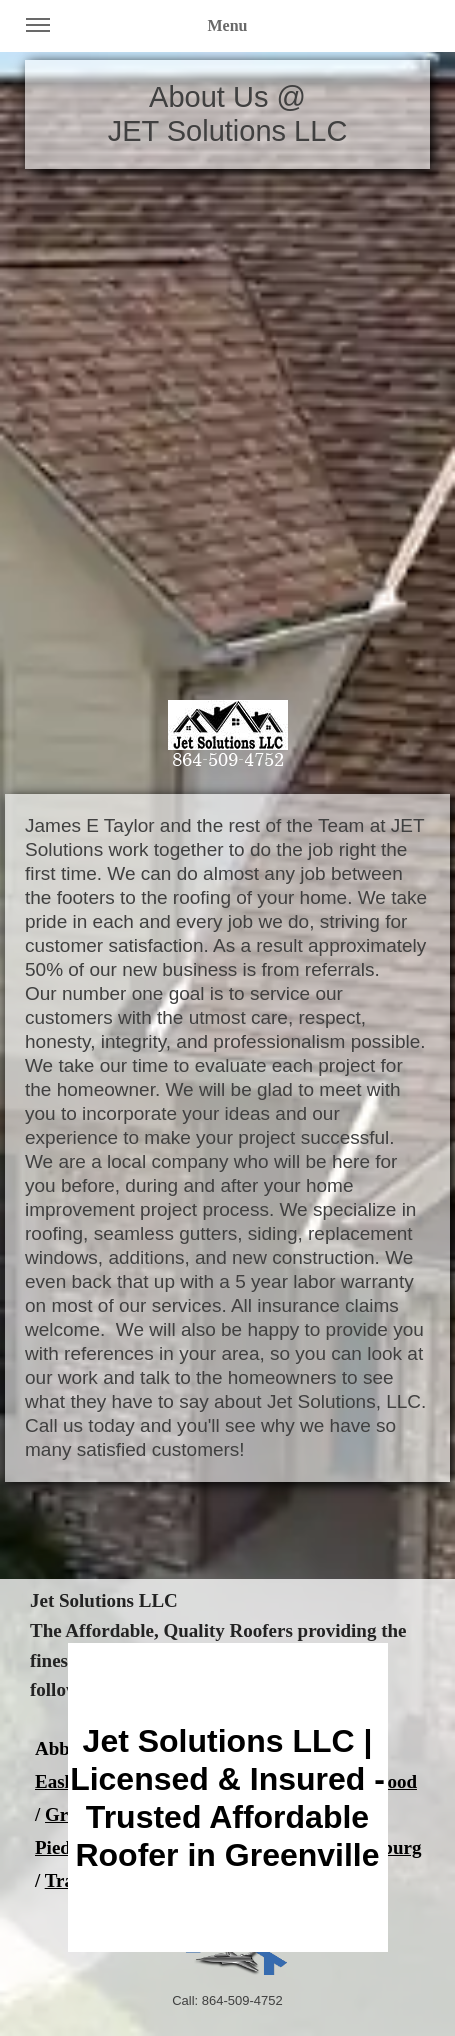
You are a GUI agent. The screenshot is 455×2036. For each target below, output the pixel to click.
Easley (61, 1781)
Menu (137, 33)
